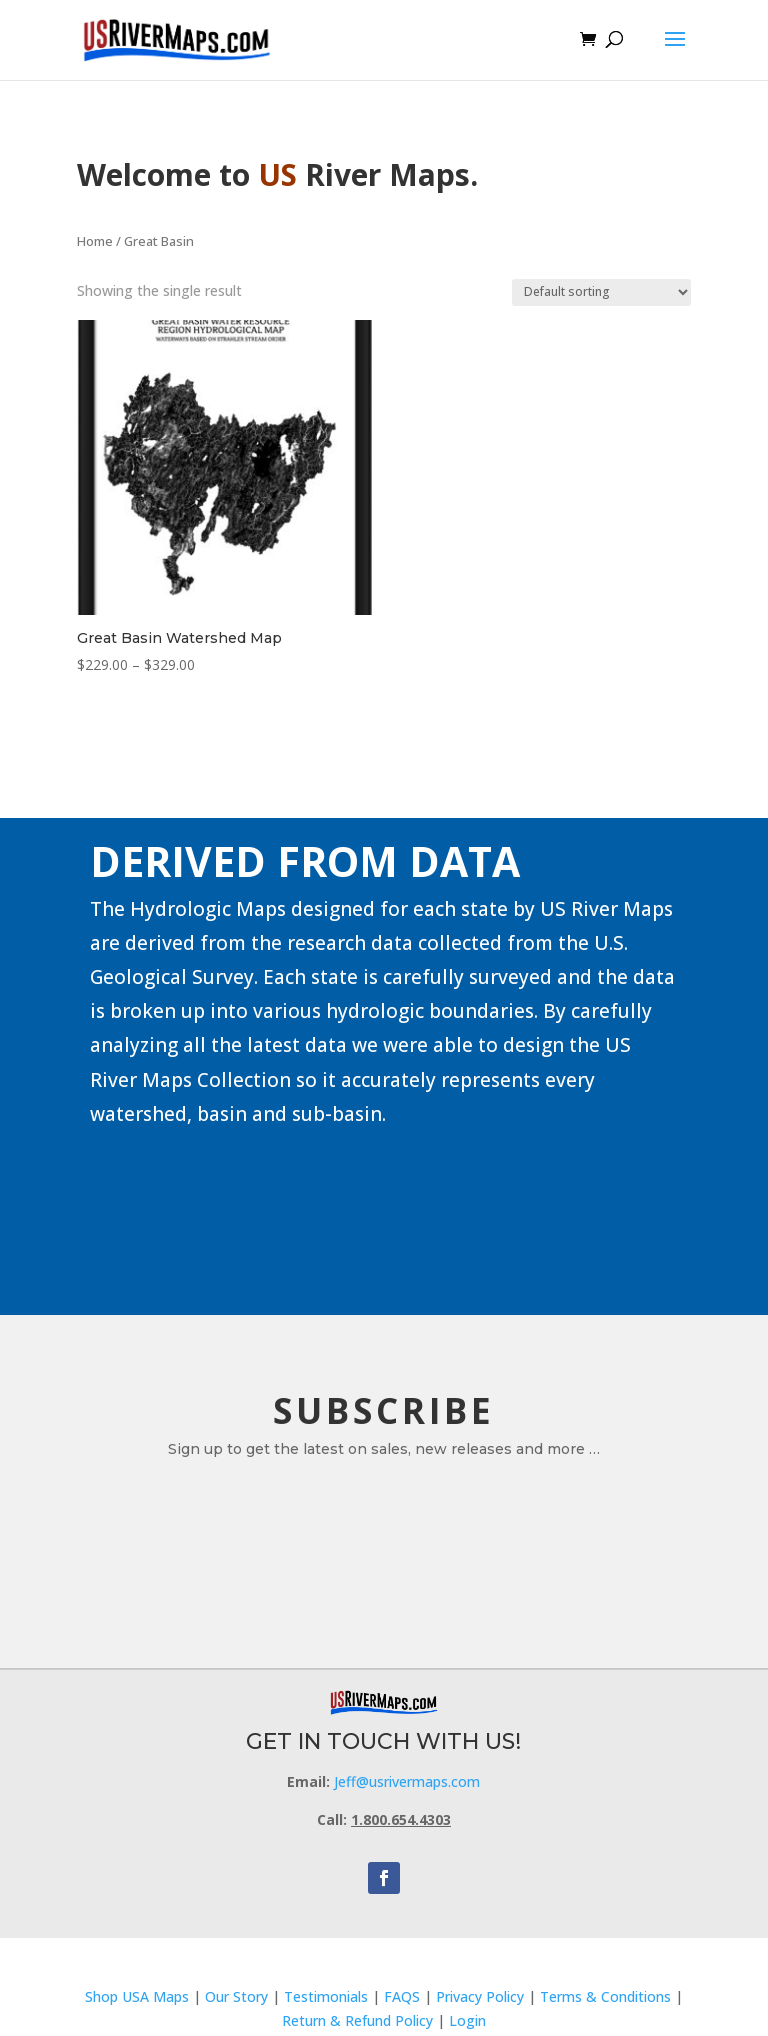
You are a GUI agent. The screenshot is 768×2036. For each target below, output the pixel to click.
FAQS (402, 1996)
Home (95, 241)
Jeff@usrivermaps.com (407, 1781)
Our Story (236, 1996)
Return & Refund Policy (359, 2020)
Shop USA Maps (137, 1996)
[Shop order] (601, 292)
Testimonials (326, 1996)
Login (467, 2020)
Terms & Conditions (605, 1996)
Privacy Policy (480, 1996)
